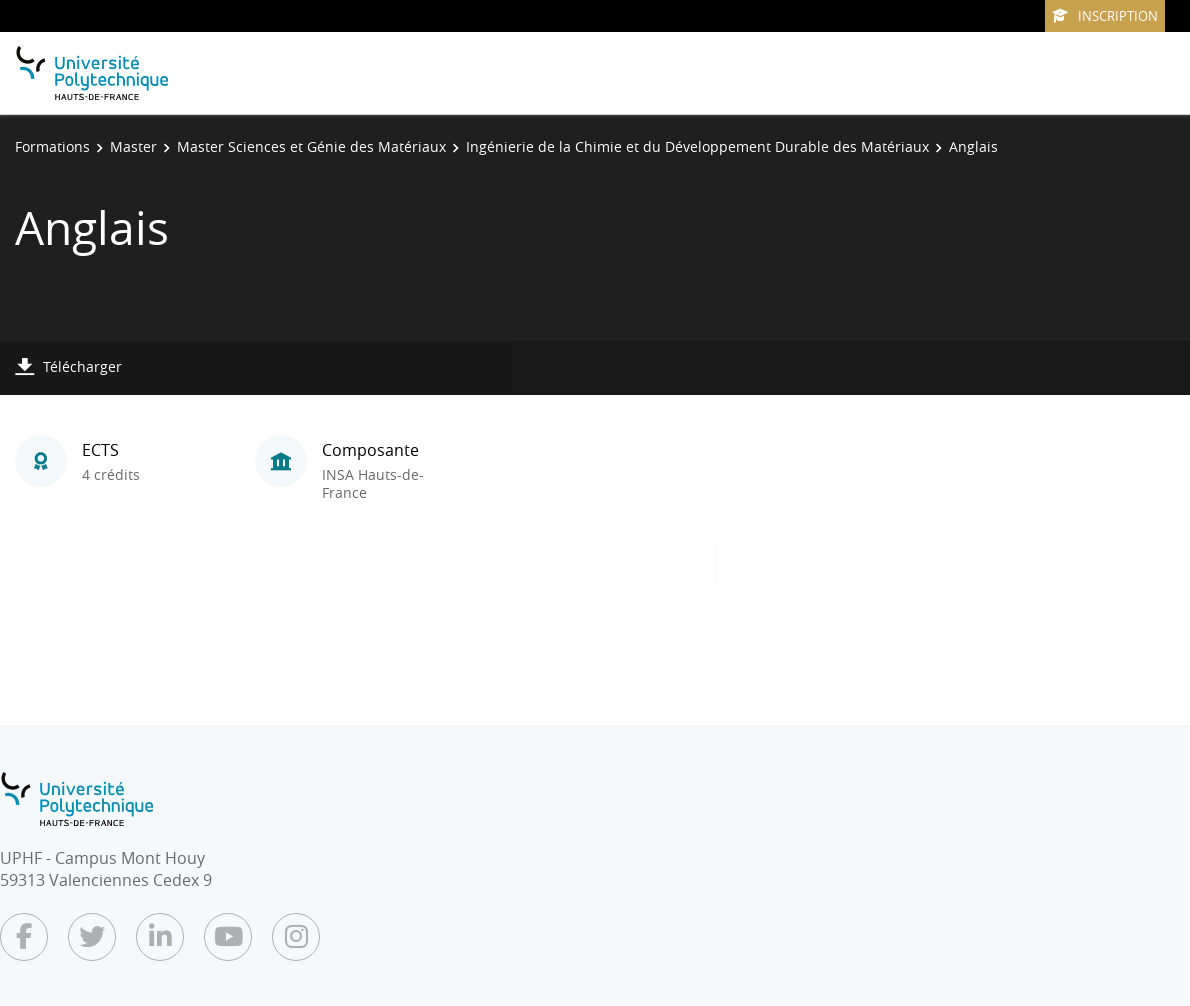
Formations (52, 146)
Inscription (1105, 16)
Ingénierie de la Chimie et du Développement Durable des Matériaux (697, 146)
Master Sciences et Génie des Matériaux (311, 146)
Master (133, 146)
